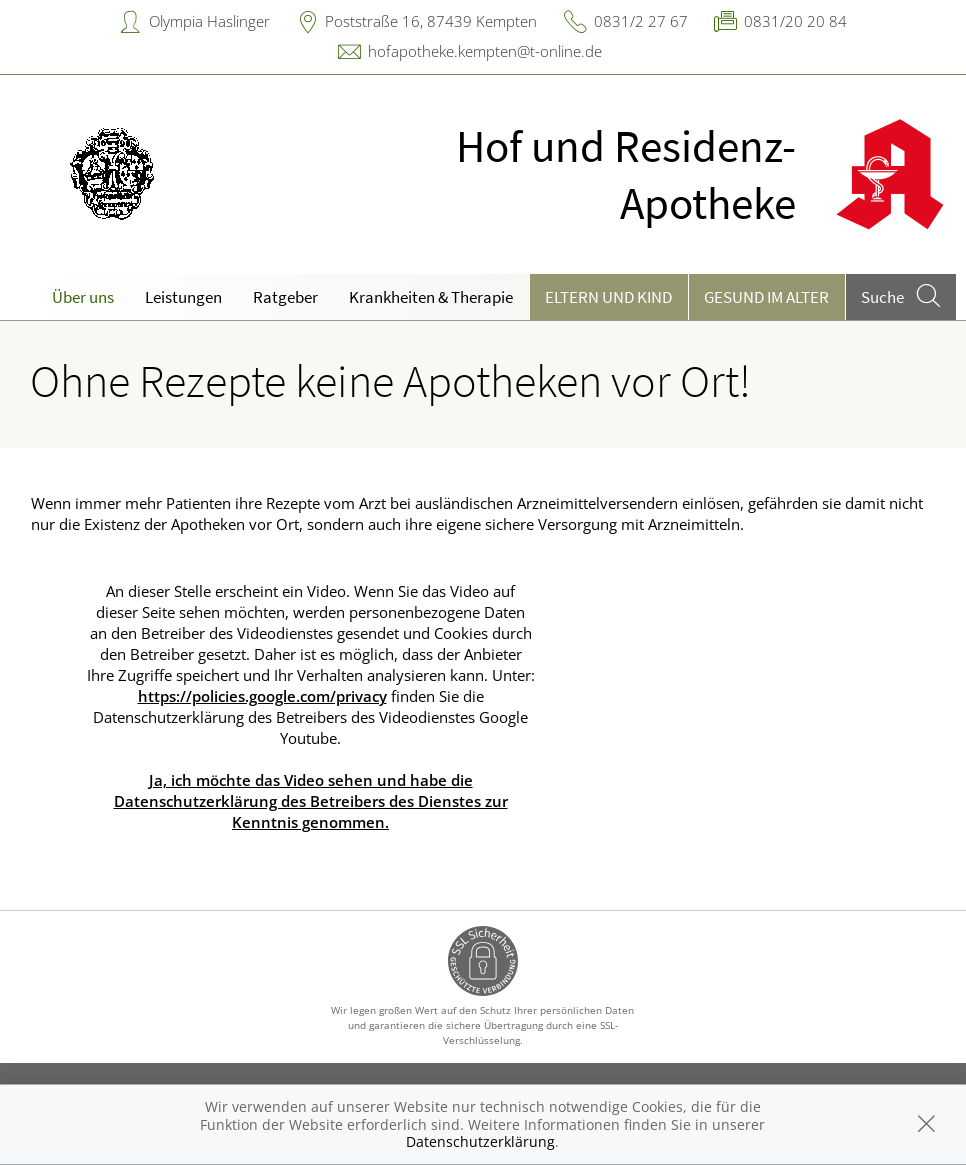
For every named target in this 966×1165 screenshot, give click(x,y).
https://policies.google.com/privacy (262, 696)
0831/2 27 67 (641, 21)
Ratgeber (285, 297)
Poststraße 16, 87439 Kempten (431, 21)
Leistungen (183, 297)
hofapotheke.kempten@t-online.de (485, 51)
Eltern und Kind (608, 297)
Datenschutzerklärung (480, 1141)
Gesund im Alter (766, 297)
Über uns (83, 297)
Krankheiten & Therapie (431, 297)
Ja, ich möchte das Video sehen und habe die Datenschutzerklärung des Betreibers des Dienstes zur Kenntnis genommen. (311, 801)
